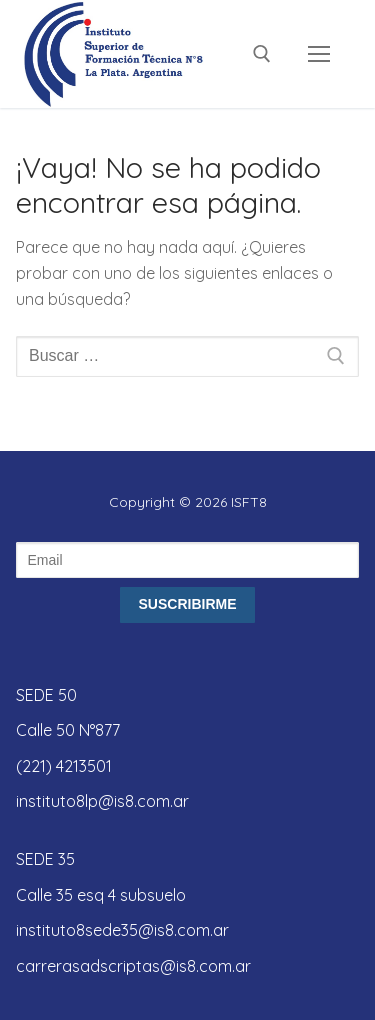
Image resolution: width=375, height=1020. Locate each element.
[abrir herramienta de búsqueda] (262, 54)
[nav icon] (319, 54)
